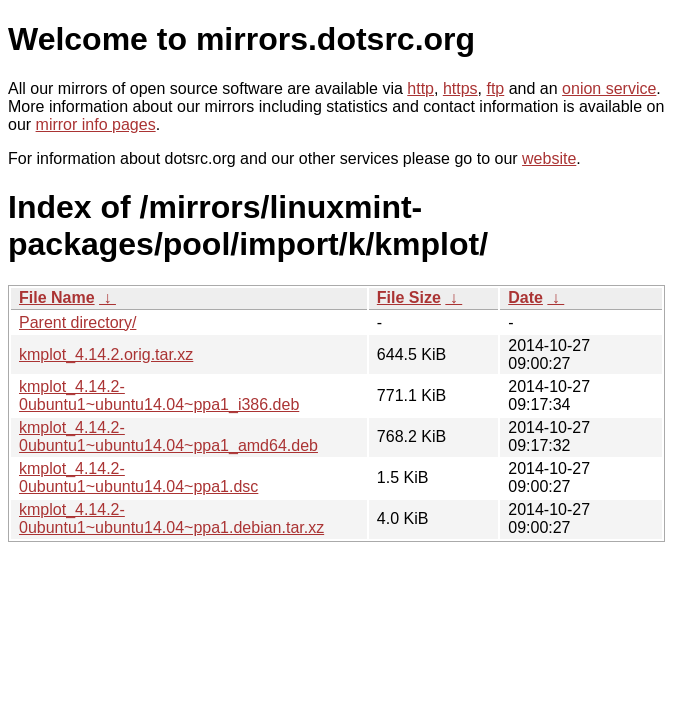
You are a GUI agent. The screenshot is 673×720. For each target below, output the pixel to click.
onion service (609, 88)
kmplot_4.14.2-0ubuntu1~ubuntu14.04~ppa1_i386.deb (159, 395)
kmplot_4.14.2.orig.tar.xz (106, 354)
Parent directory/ (77, 322)
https (460, 88)
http (420, 88)
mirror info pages (96, 124)
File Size (409, 297)
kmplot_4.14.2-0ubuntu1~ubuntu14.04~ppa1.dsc (138, 477)
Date (525, 297)
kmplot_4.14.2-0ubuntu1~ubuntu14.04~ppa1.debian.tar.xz (171, 518)
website (549, 158)
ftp (495, 88)
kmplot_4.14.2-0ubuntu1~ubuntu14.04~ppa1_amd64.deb (168, 436)
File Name (57, 297)
